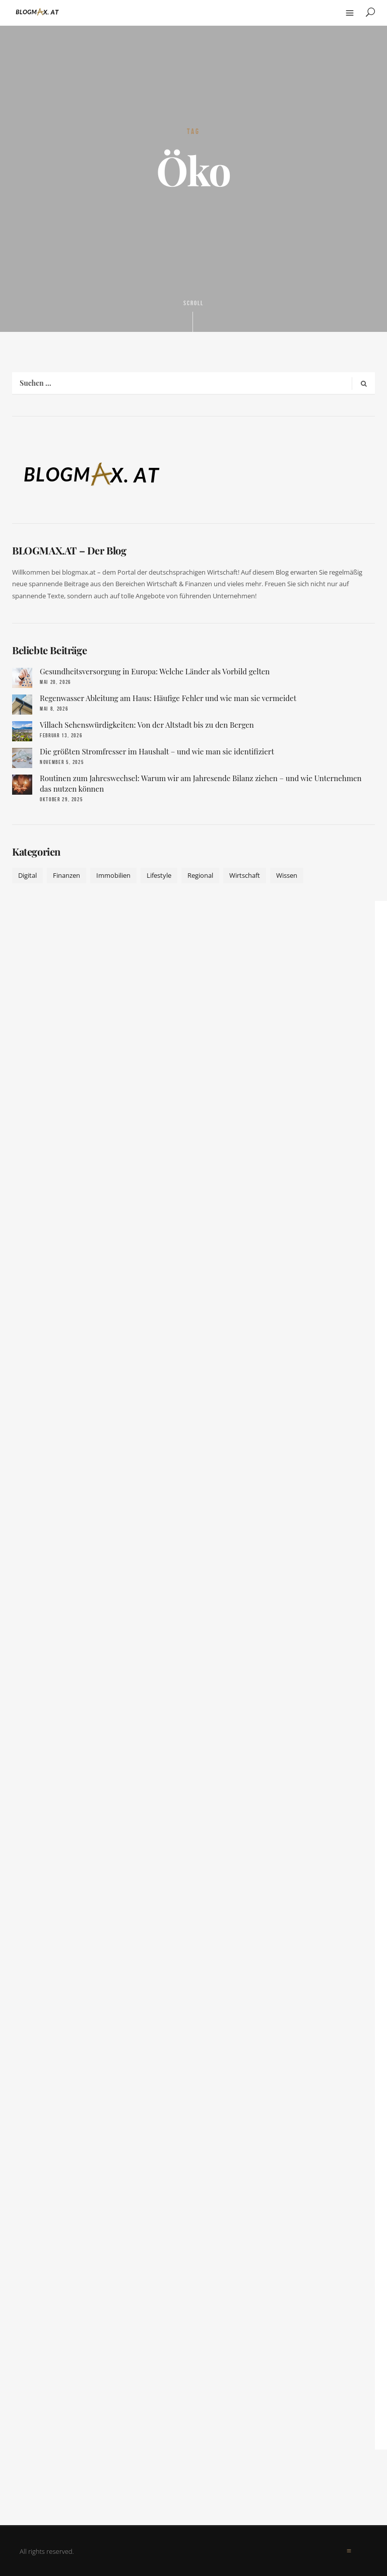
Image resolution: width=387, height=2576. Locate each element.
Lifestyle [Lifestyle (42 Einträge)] (159, 875)
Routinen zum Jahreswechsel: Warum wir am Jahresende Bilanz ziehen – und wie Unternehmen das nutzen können (201, 783)
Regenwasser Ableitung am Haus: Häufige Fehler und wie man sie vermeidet (168, 698)
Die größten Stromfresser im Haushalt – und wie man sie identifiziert (157, 751)
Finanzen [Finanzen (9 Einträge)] (66, 875)
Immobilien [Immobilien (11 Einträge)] (113, 875)
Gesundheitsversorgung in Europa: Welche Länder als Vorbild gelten (155, 671)
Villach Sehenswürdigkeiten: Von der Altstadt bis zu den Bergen (147, 725)
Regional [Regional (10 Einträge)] (200, 875)
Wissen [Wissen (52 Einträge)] (286, 875)
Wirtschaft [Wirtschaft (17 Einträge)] (244, 875)
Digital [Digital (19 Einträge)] (27, 875)
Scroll (193, 315)
